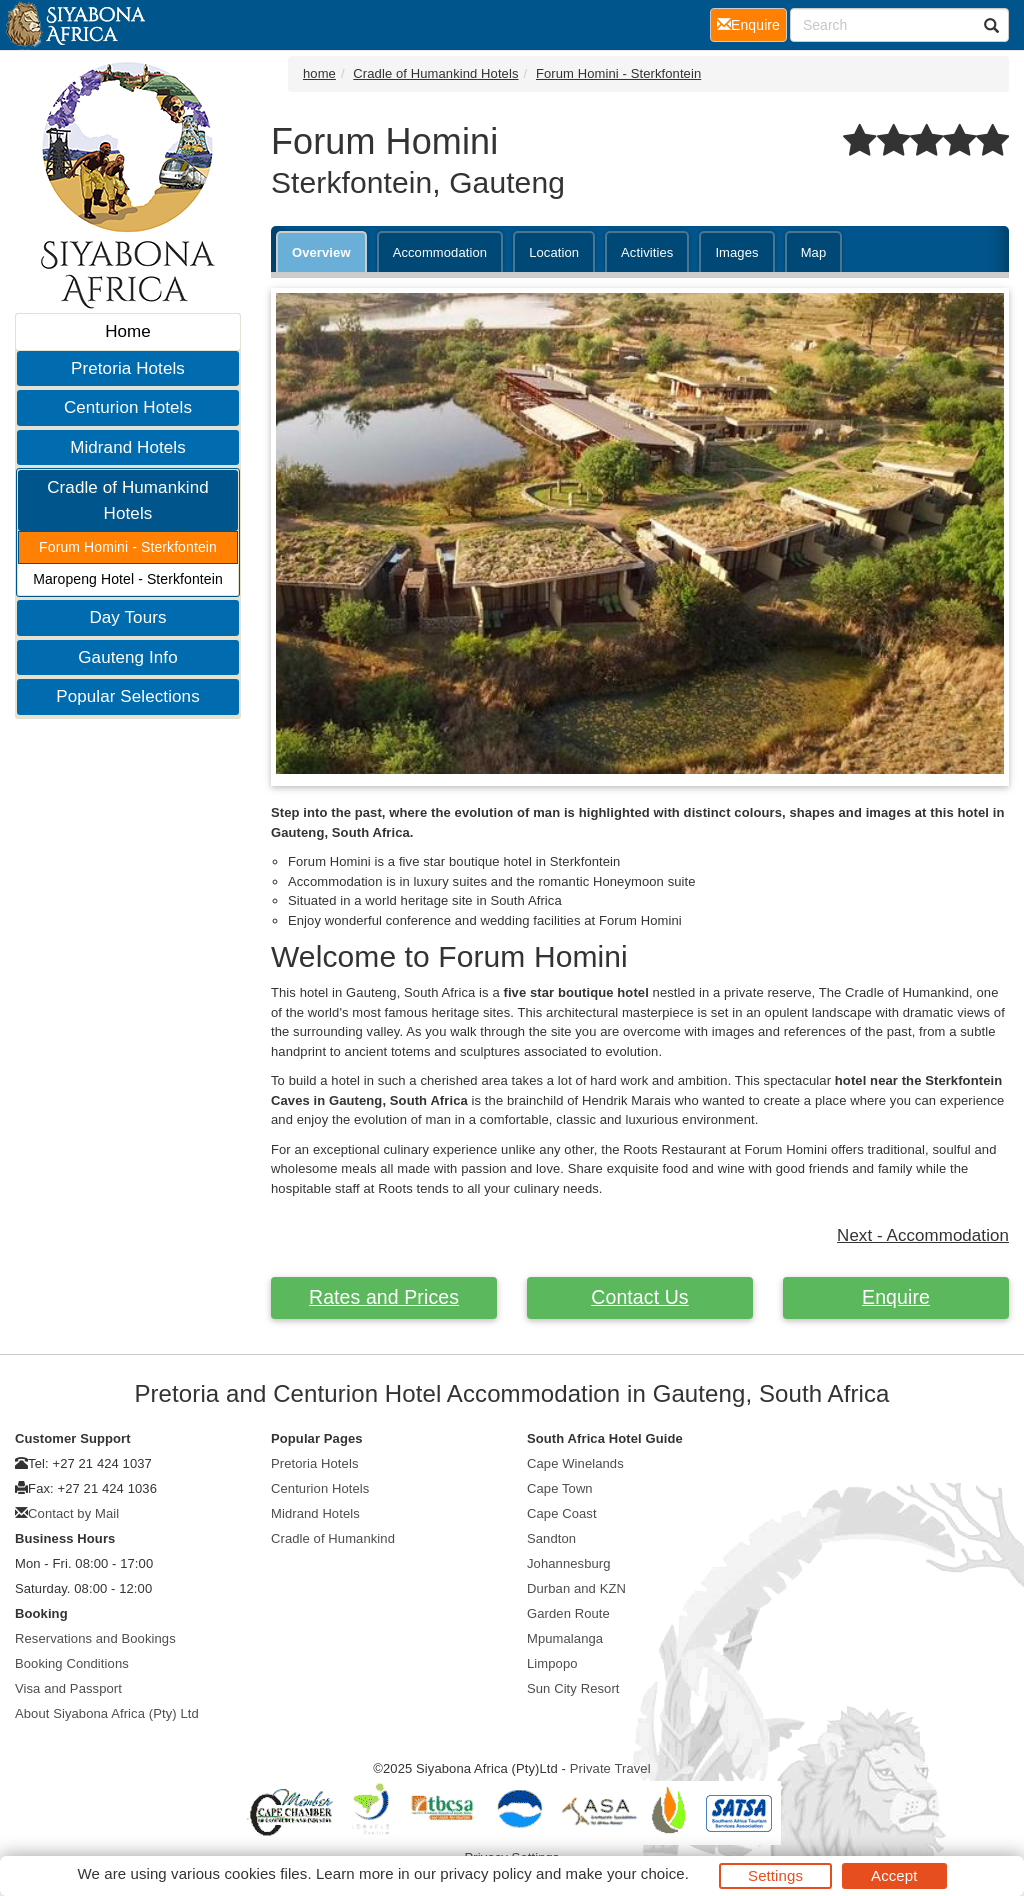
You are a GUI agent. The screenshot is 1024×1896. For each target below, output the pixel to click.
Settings (775, 1875)
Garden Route (568, 1613)
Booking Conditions (72, 1663)
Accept (894, 1875)
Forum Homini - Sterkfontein (128, 547)
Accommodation (440, 252)
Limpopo (552, 1663)
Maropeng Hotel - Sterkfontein (128, 579)
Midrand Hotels (128, 447)
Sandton (551, 1538)
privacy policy (485, 1873)
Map (814, 252)
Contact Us (639, 1297)
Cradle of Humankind (333, 1538)
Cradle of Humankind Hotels (128, 500)
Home (128, 331)
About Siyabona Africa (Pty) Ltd (107, 1713)
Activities (647, 252)
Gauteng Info (128, 657)
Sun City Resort (573, 1688)
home (319, 73)
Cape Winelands (575, 1463)
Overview (321, 252)
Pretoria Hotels (128, 368)
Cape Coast (562, 1513)
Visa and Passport (68, 1688)
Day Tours (127, 617)
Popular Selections (128, 696)
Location (554, 252)
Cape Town (560, 1488)
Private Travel (610, 1768)
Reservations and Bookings (95, 1638)
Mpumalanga (565, 1638)
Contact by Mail (73, 1513)
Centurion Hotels (128, 407)
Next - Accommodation (923, 1235)
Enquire (896, 1297)
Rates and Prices (384, 1297)
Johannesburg (569, 1563)
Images (736, 252)
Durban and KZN (576, 1588)
